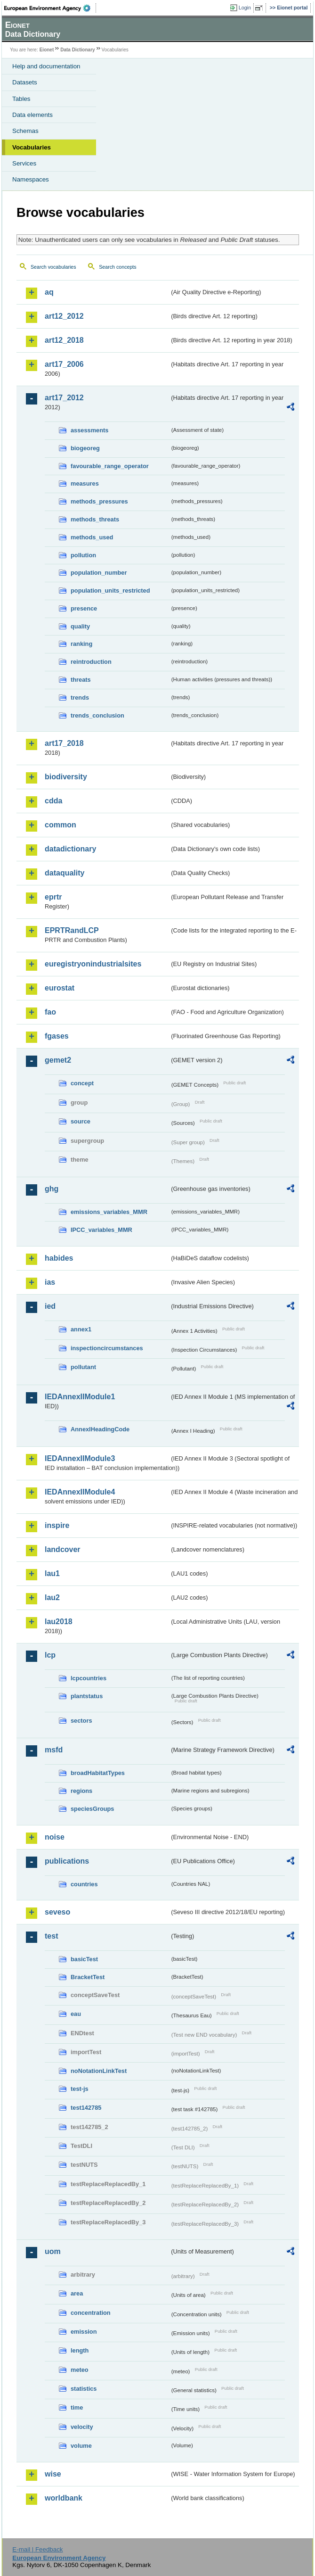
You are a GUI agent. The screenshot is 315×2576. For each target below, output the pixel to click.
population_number (99, 572)
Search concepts (117, 267)
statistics (84, 2388)
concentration (91, 2312)
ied (50, 1306)
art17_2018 (64, 743)
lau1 (52, 1573)
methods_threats (95, 519)
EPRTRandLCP (72, 930)
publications (67, 1861)
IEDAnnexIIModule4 (80, 1492)
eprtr (53, 897)
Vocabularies (31, 147)
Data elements (32, 114)
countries (84, 1884)
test (51, 1936)
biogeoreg (85, 448)
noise (55, 1837)
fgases (57, 1036)
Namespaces (30, 179)
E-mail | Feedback (37, 2549)
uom (53, 2251)
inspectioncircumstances (107, 1348)
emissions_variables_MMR (109, 1211)
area (77, 2293)
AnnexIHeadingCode (100, 1429)
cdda (53, 801)
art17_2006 (64, 364)
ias (50, 1282)
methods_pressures (99, 501)
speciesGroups (92, 1808)
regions (81, 1790)
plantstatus (87, 1696)
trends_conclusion (97, 715)
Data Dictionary (77, 49)
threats (81, 679)
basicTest (84, 1959)
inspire (57, 1525)
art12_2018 (64, 340)
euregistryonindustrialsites (93, 964)
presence (84, 608)
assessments (89, 430)
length (80, 2350)
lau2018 (59, 1622)
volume (81, 2445)
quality (80, 626)
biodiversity (66, 777)
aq (49, 292)
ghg (51, 1189)
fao (50, 1012)
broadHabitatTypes (98, 1772)
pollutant (83, 1367)
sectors (81, 1720)
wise (53, 2474)
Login (245, 7)
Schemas (25, 130)
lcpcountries (88, 1678)
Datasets (24, 82)
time (77, 2407)
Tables (21, 98)
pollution (83, 555)
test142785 (86, 2107)
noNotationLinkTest (99, 2070)
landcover (63, 1549)
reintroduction (91, 661)
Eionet (47, 49)
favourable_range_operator (110, 466)
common (60, 825)
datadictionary (70, 849)
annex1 (81, 1329)
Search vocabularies (53, 267)
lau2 (52, 1597)
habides (59, 1258)
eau (76, 2013)
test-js (80, 2088)
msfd (54, 1750)
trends (80, 697)
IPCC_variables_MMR (101, 1229)
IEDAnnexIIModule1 (80, 1397)
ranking (81, 643)
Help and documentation (46, 66)
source (80, 1121)
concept (82, 1083)
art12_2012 (64, 316)
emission (84, 2331)
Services (24, 163)
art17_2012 (64, 398)
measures (85, 483)
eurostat (59, 988)
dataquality (64, 873)
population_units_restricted (110, 590)
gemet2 (58, 1060)
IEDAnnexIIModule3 (80, 1458)
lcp (50, 1655)
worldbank (63, 2498)
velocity (82, 2426)
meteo (80, 2369)
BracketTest (88, 1977)
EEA (50, 8)
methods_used (92, 537)
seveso (57, 1912)
